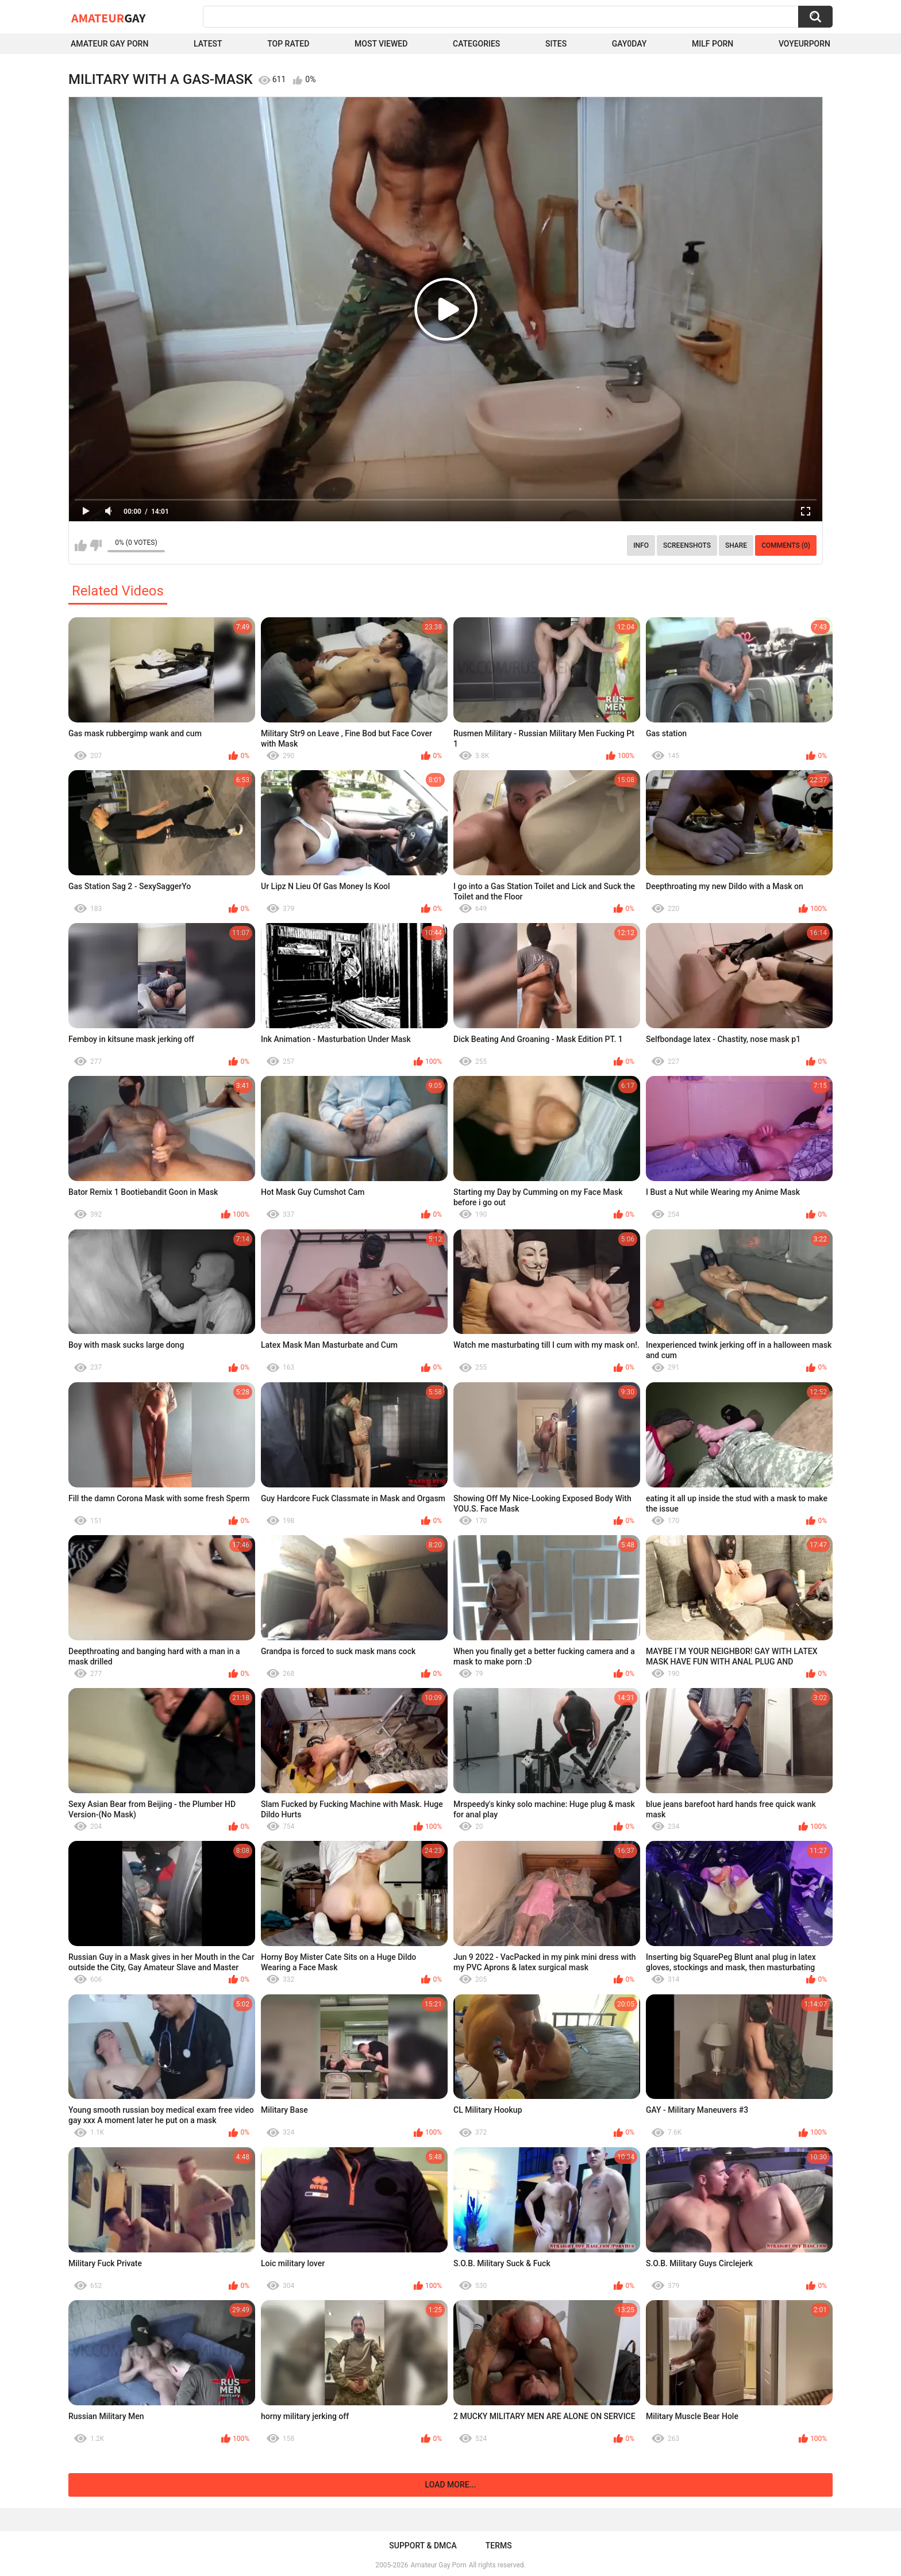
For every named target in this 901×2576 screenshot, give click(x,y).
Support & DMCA (422, 2545)
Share (736, 545)
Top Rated (288, 43)
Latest (208, 43)
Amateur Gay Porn (109, 43)
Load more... (450, 2484)
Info (641, 545)
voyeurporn (804, 43)
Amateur (108, 18)
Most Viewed (381, 43)
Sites (556, 43)
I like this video (81, 545)
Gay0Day (629, 43)
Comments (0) (785, 545)
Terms (499, 2545)
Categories (476, 43)
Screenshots (687, 545)
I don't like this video (96, 545)
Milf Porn (712, 43)
